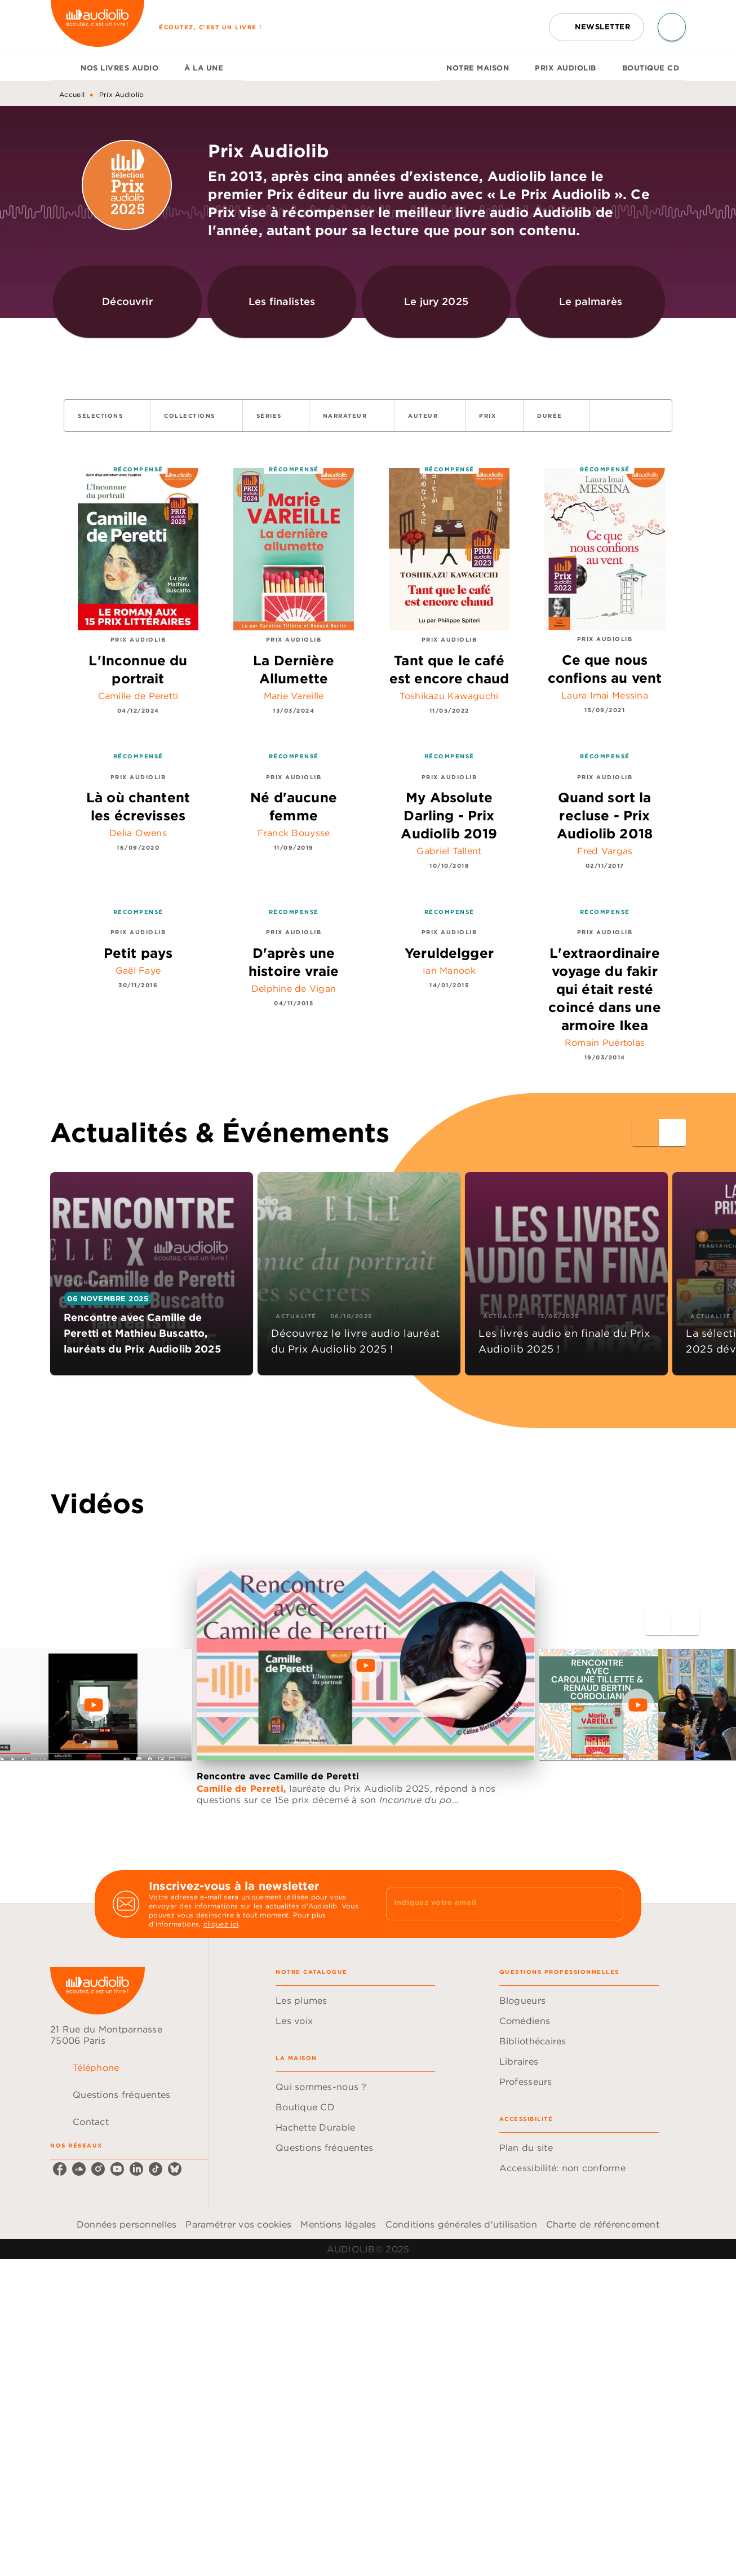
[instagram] (98, 2169)
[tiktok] (155, 2169)
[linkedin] (136, 2169)
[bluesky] (174, 2169)
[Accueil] (97, 27)
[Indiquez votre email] (490, 1904)
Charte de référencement (602, 2224)
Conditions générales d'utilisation (461, 2224)
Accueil (72, 94)
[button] (596, 27)
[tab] (62, 67)
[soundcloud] (78, 2169)
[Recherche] (672, 27)
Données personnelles (126, 2224)
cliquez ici (220, 1924)
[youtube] (117, 2169)
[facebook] (59, 2169)
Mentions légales (338, 2224)
